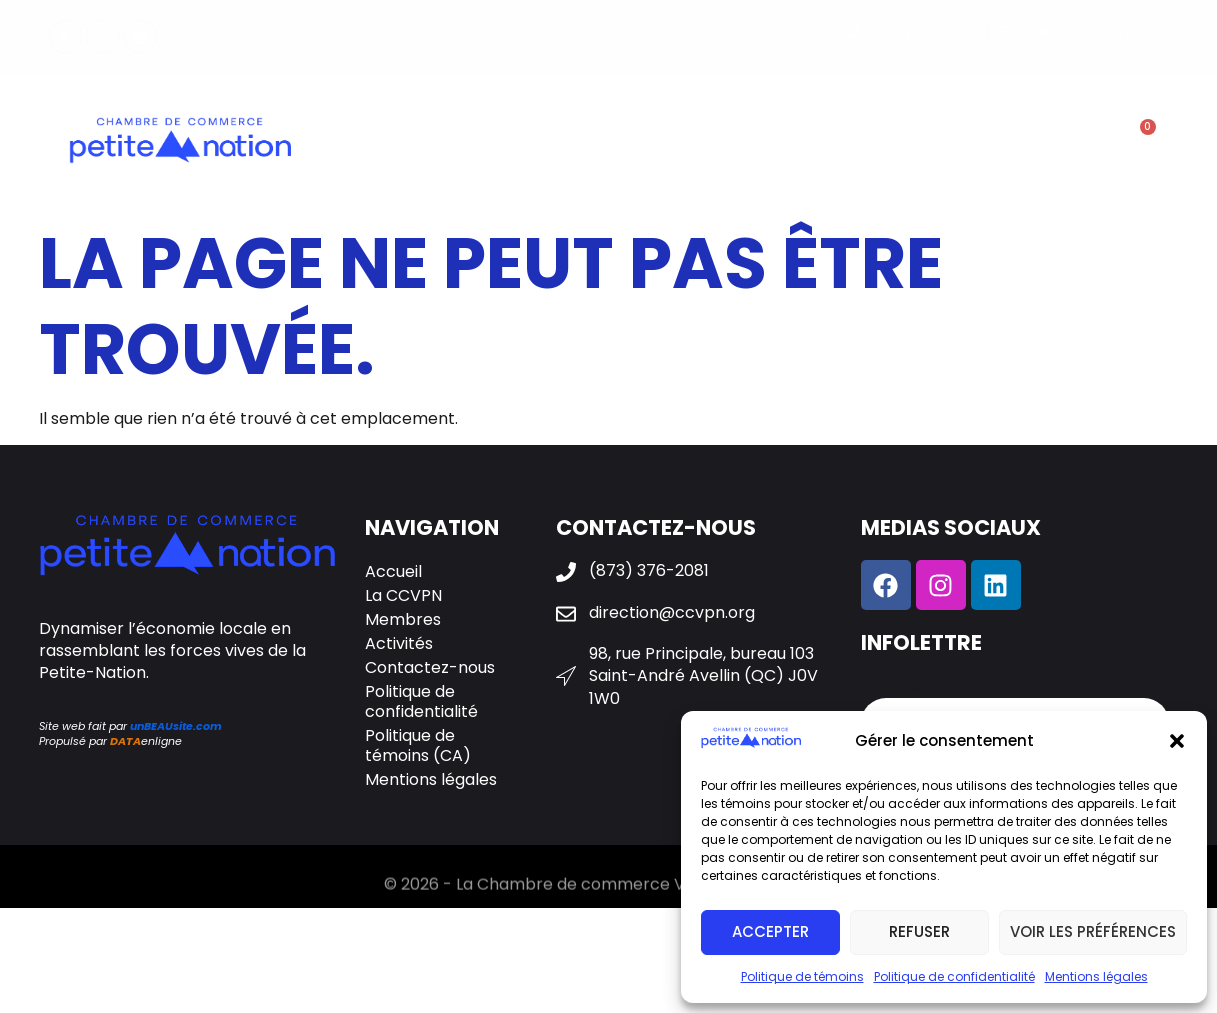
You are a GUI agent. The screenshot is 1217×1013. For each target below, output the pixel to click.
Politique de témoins (802, 976)
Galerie (825, 143)
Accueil (393, 571)
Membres (593, 143)
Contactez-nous (967, 143)
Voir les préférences (1093, 931)
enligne (146, 741)
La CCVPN (469, 143)
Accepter (770, 931)
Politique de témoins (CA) (418, 745)
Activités (719, 143)
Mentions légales (1096, 976)
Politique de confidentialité (954, 976)
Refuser (919, 931)
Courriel (892, 687)
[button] (1177, 741)
